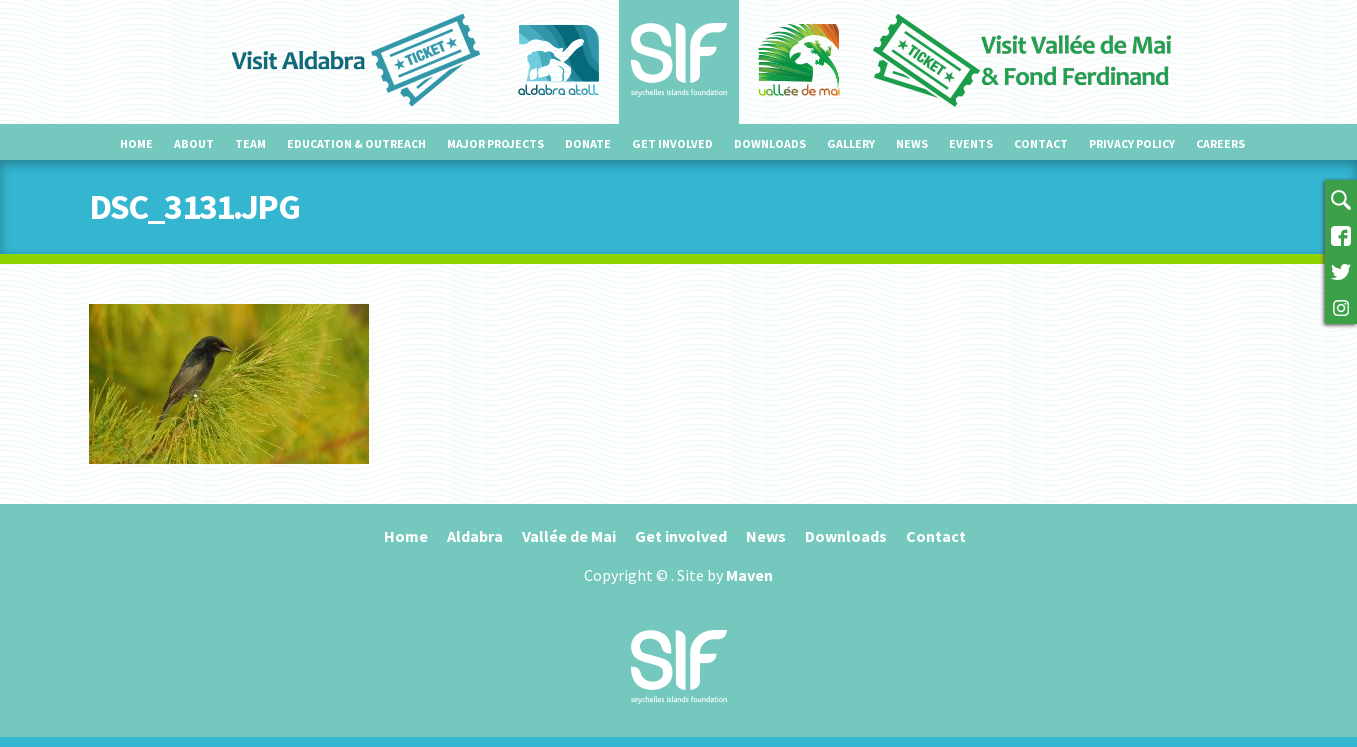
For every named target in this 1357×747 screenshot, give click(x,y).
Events (971, 143)
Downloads (770, 143)
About (194, 143)
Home (136, 143)
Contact (1041, 143)
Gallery (851, 143)
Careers (1220, 143)
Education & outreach (356, 143)
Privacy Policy (1132, 143)
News (912, 143)
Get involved (672, 143)
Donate (588, 143)
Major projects (495, 143)
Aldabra (475, 536)
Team (250, 143)
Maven (749, 575)
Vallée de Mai (569, 536)
